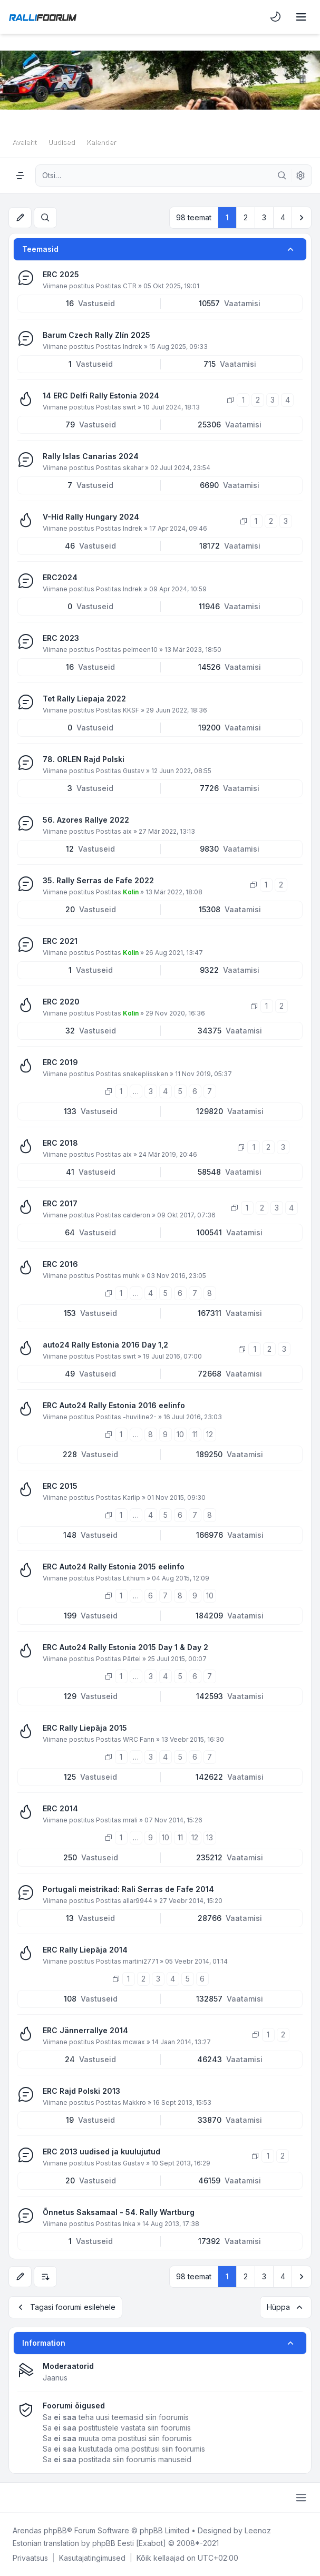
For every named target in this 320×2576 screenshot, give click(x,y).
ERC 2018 (60, 1142)
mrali (130, 1820)
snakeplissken (145, 1074)
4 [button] (282, 217)
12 (209, 1434)
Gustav (133, 771)
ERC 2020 (61, 1001)
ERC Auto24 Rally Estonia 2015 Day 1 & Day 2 (125, 1647)
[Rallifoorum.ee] (42, 17)
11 (195, 1434)
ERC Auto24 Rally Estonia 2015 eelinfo (114, 1566)
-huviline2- (140, 1417)
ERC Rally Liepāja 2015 (85, 1727)
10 (180, 1434)
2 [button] (246, 217)
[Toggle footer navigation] (301, 2497)
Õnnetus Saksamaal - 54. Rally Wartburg (119, 2212)
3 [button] (264, 217)
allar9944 (137, 1901)
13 (209, 1837)
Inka (129, 2224)
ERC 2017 (60, 1203)
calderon (136, 1215)
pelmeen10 (140, 649)
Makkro (134, 2102)
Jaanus (55, 2377)
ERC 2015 (60, 1485)
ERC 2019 (60, 1062)
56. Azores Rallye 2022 (86, 819)
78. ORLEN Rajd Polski (83, 759)
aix (127, 831)
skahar (133, 468)
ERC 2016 (60, 1264)
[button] (302, 218)
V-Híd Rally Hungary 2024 (91, 516)
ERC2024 (60, 577)
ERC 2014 (60, 1808)
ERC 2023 (61, 637)
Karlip (131, 1497)
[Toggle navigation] (301, 16)
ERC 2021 (60, 940)
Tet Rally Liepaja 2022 (84, 698)
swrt (129, 407)
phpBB (55, 2530)
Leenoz (258, 2530)
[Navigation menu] (20, 175)
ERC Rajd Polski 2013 (81, 2090)
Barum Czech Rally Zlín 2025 (96, 334)
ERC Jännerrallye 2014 (85, 2030)
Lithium (134, 1578)
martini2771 (140, 1961)
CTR (130, 286)
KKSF (131, 710)
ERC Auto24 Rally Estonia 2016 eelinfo (114, 1405)
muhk (131, 1276)
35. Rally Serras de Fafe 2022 (98, 880)
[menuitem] (275, 16)
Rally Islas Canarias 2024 (91, 456)
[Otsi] (282, 175)
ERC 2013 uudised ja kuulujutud (101, 2151)
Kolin (131, 892)
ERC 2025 (61, 274)
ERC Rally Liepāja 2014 (85, 1949)
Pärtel (132, 1659)
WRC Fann (138, 1739)
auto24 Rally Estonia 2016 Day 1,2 (105, 1344)
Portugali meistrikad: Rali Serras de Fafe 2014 (128, 1889)
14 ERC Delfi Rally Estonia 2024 (101, 395)
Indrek (132, 346)
